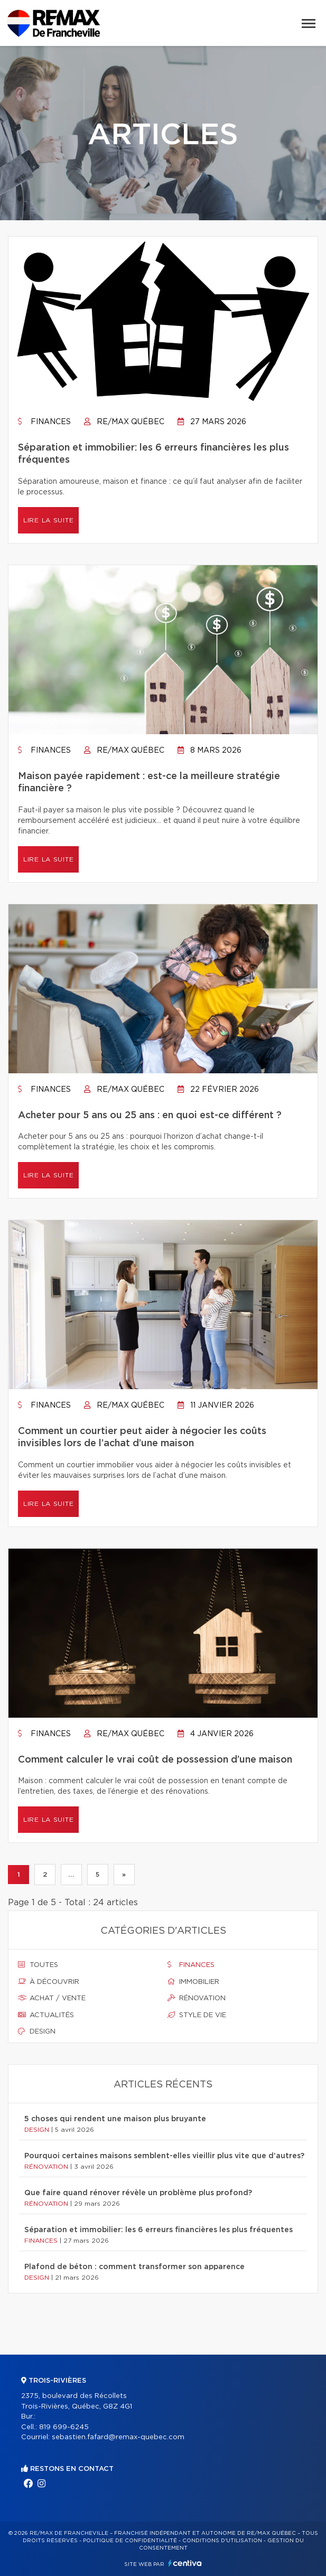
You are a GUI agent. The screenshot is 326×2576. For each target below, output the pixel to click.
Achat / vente (52, 1998)
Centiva (185, 2563)
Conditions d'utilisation (222, 2540)
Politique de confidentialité (130, 2540)
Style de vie (196, 2015)
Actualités (46, 2015)
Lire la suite (48, 520)
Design (36, 2031)
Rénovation (196, 1998)
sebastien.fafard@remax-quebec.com (118, 2437)
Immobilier (193, 1981)
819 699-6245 (64, 2427)
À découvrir (48, 1981)
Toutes (38, 1965)
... (71, 1874)
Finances (44, 422)
